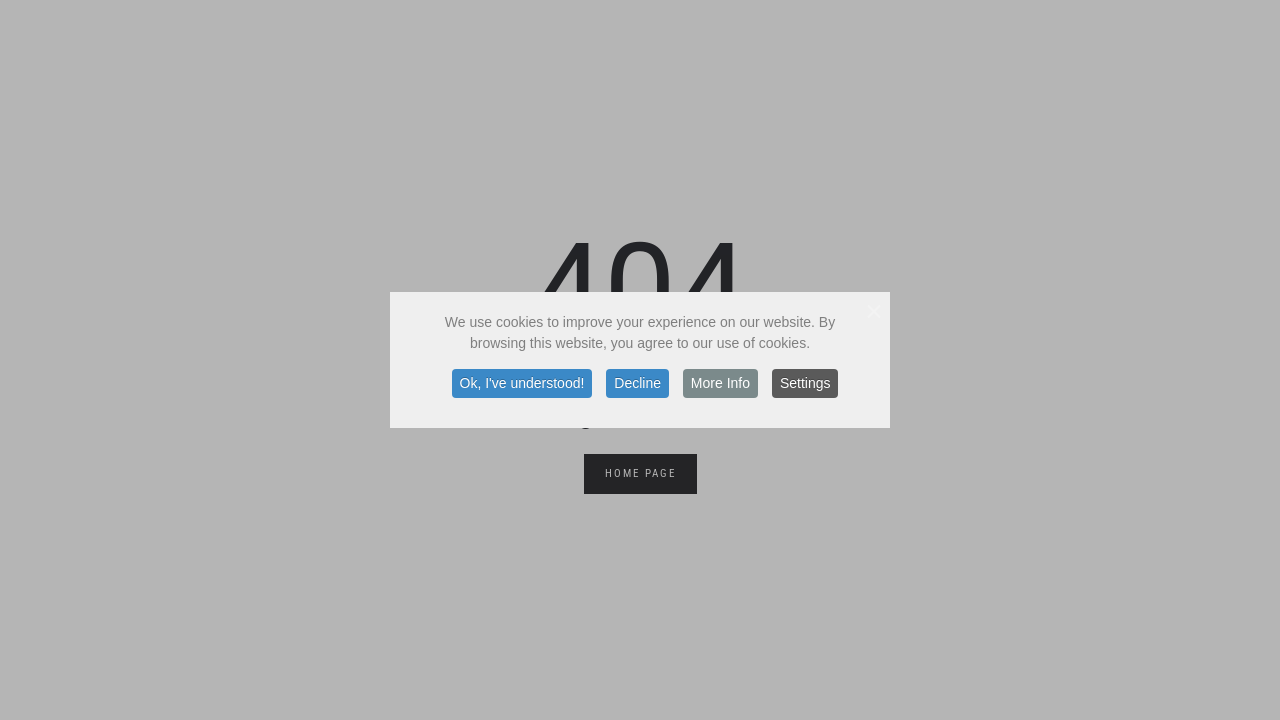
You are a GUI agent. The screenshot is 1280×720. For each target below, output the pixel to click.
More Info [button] (720, 383)
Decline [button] (637, 383)
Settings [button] (805, 383)
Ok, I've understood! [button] (522, 383)
